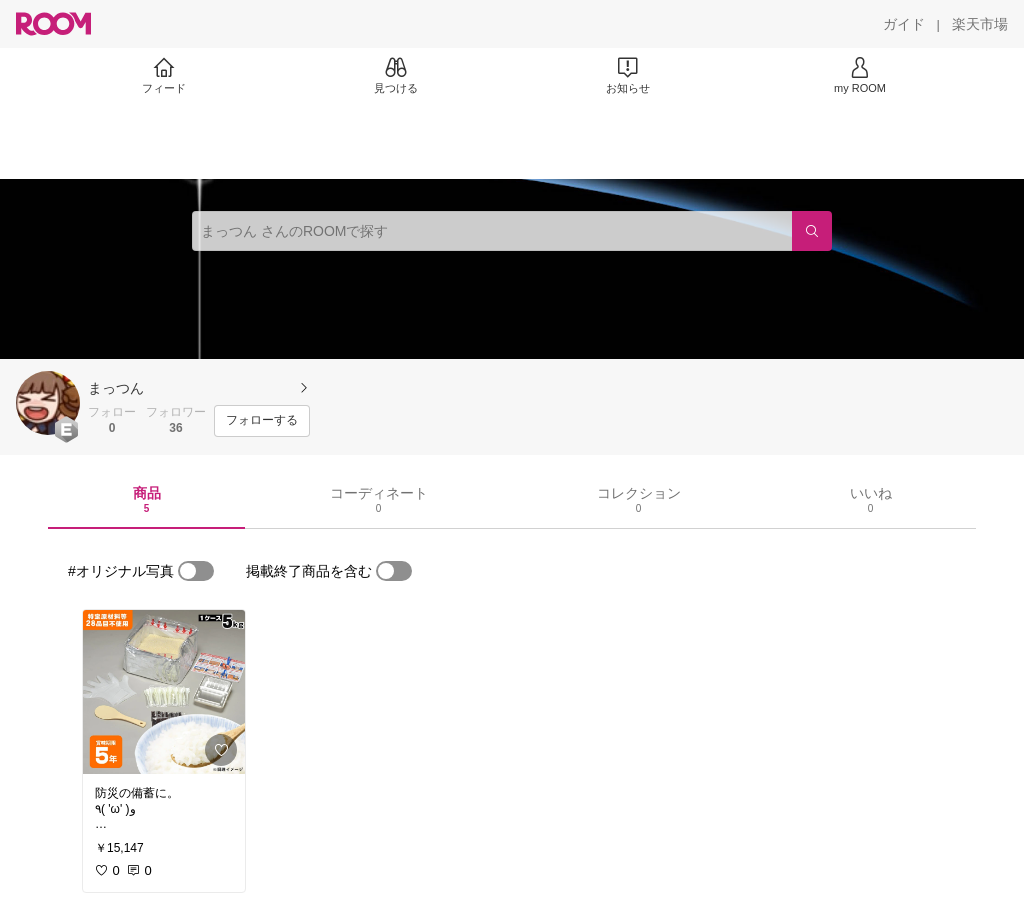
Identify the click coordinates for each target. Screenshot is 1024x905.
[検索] (812, 231)
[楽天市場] (980, 24)
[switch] (196, 571)
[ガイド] (904, 24)
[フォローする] (262, 421)
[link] (164, 692)
